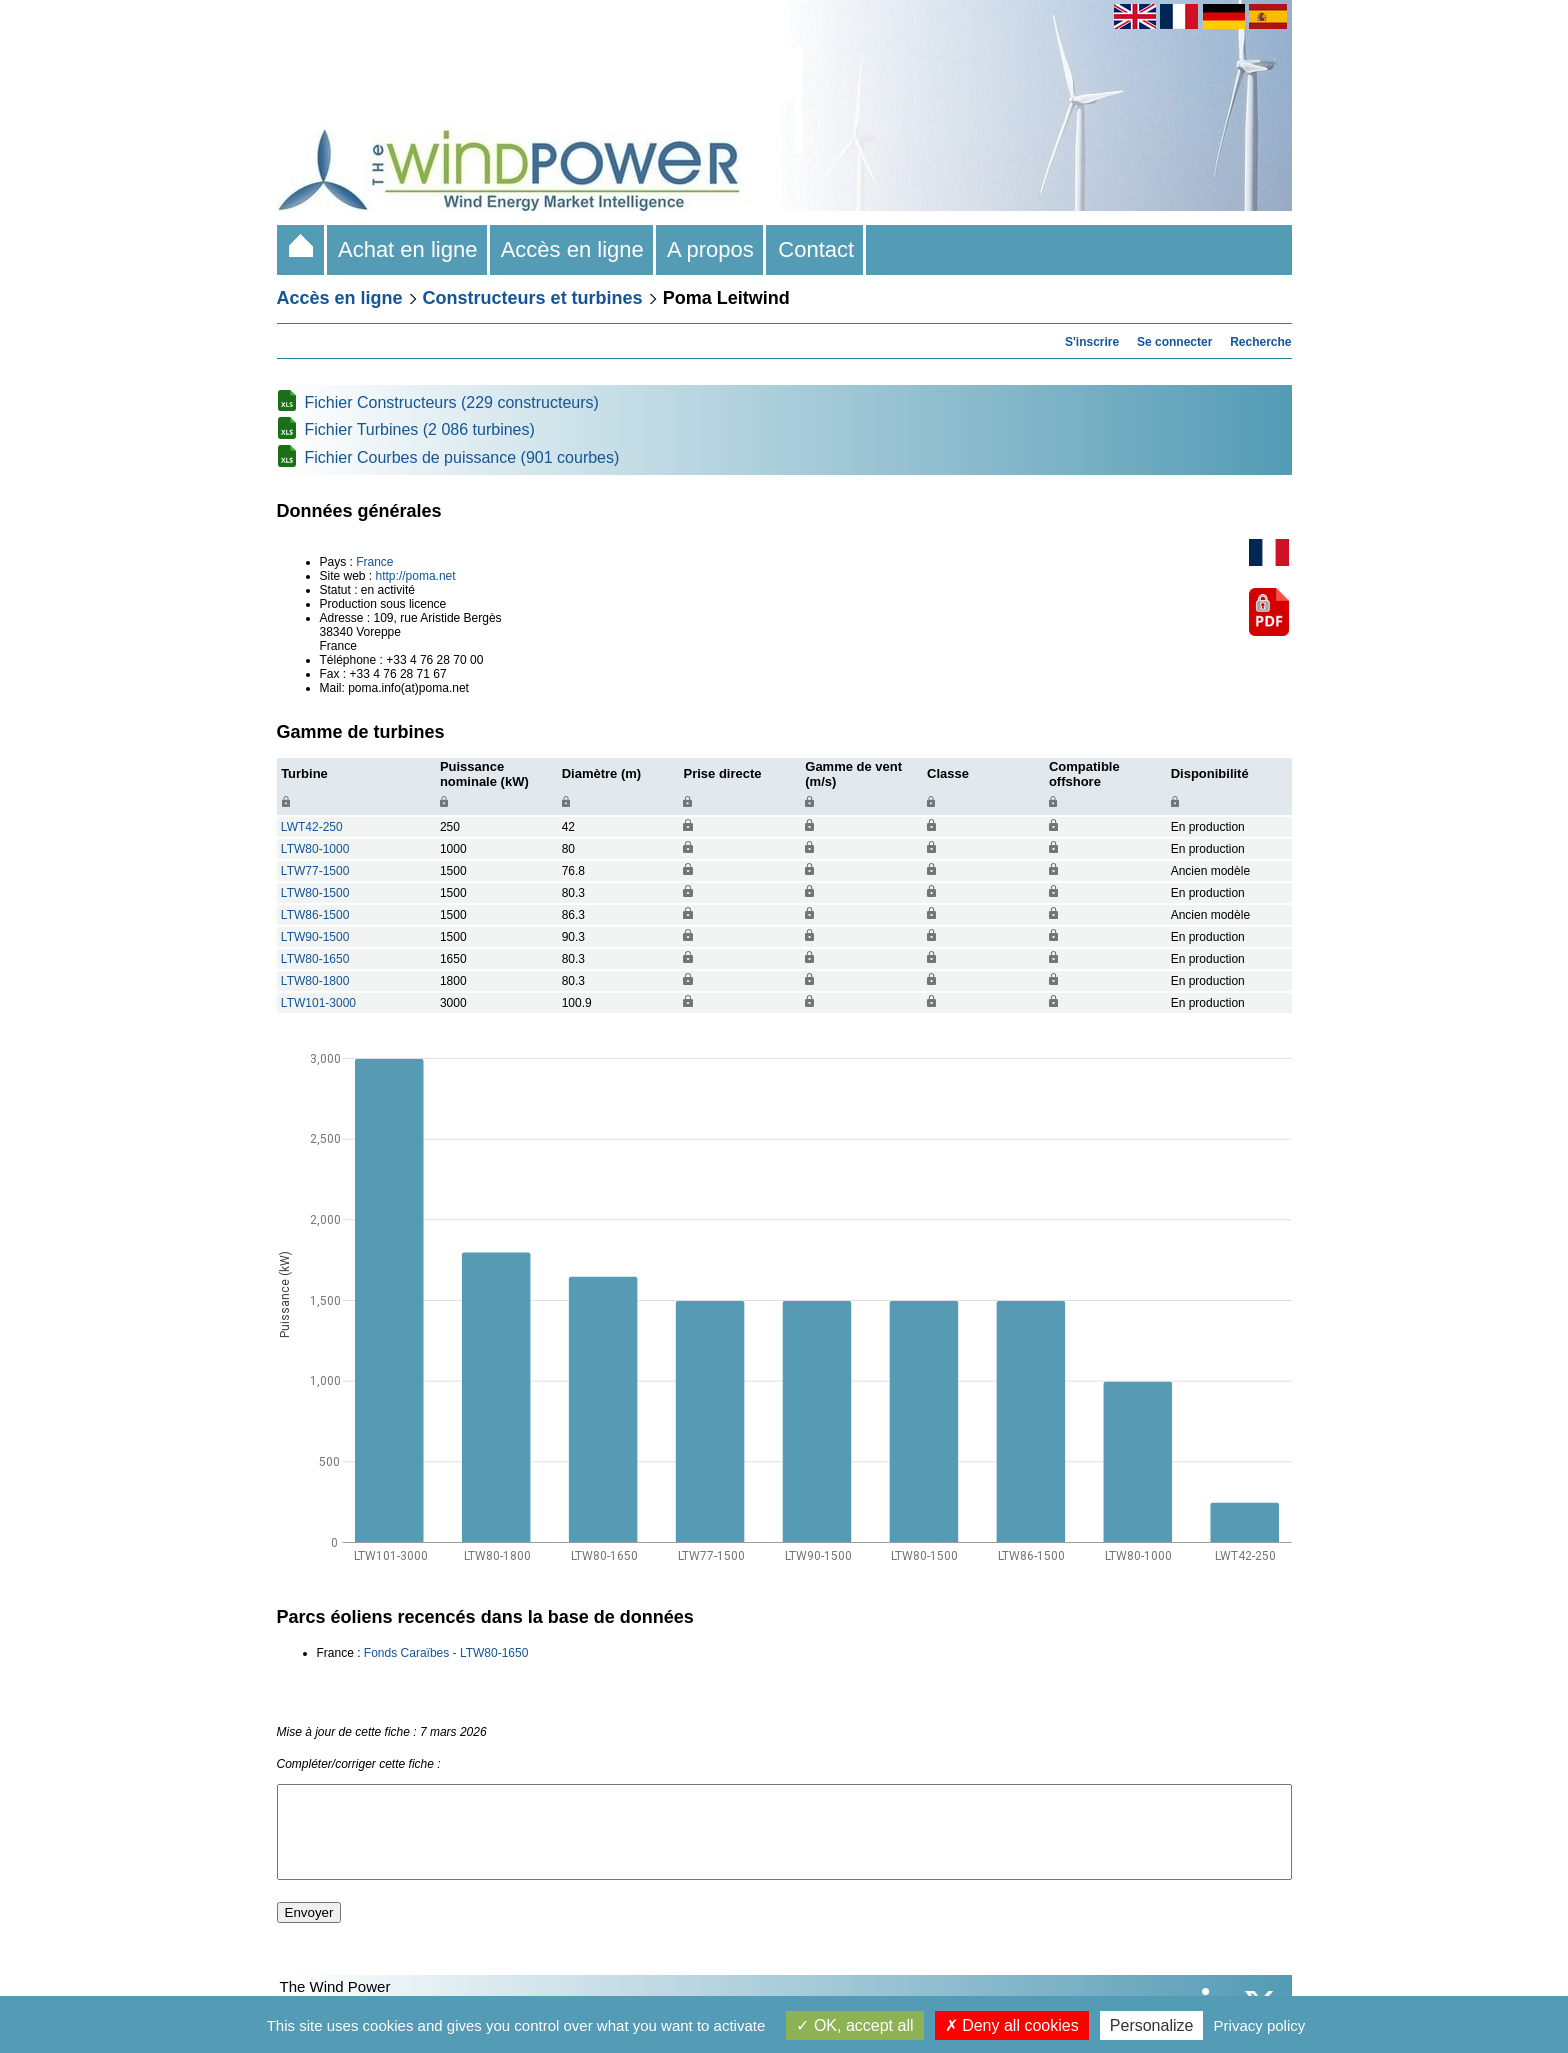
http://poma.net (416, 576)
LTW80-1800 (315, 981)
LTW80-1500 (315, 893)
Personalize (1152, 2025)
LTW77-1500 (315, 871)
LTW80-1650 (315, 959)
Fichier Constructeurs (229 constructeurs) (452, 402)
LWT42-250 (312, 827)
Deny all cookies (1012, 2025)
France (374, 562)
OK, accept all (854, 2025)
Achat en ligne (408, 249)
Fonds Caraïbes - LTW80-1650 (446, 1653)
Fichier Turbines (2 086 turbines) (420, 429)
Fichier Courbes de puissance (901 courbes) (462, 457)
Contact (816, 249)
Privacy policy (1260, 2025)
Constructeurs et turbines (533, 298)
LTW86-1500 (315, 915)
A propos (711, 249)
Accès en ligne (573, 249)
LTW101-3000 (318, 1003)
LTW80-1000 (315, 849)
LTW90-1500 (315, 937)
